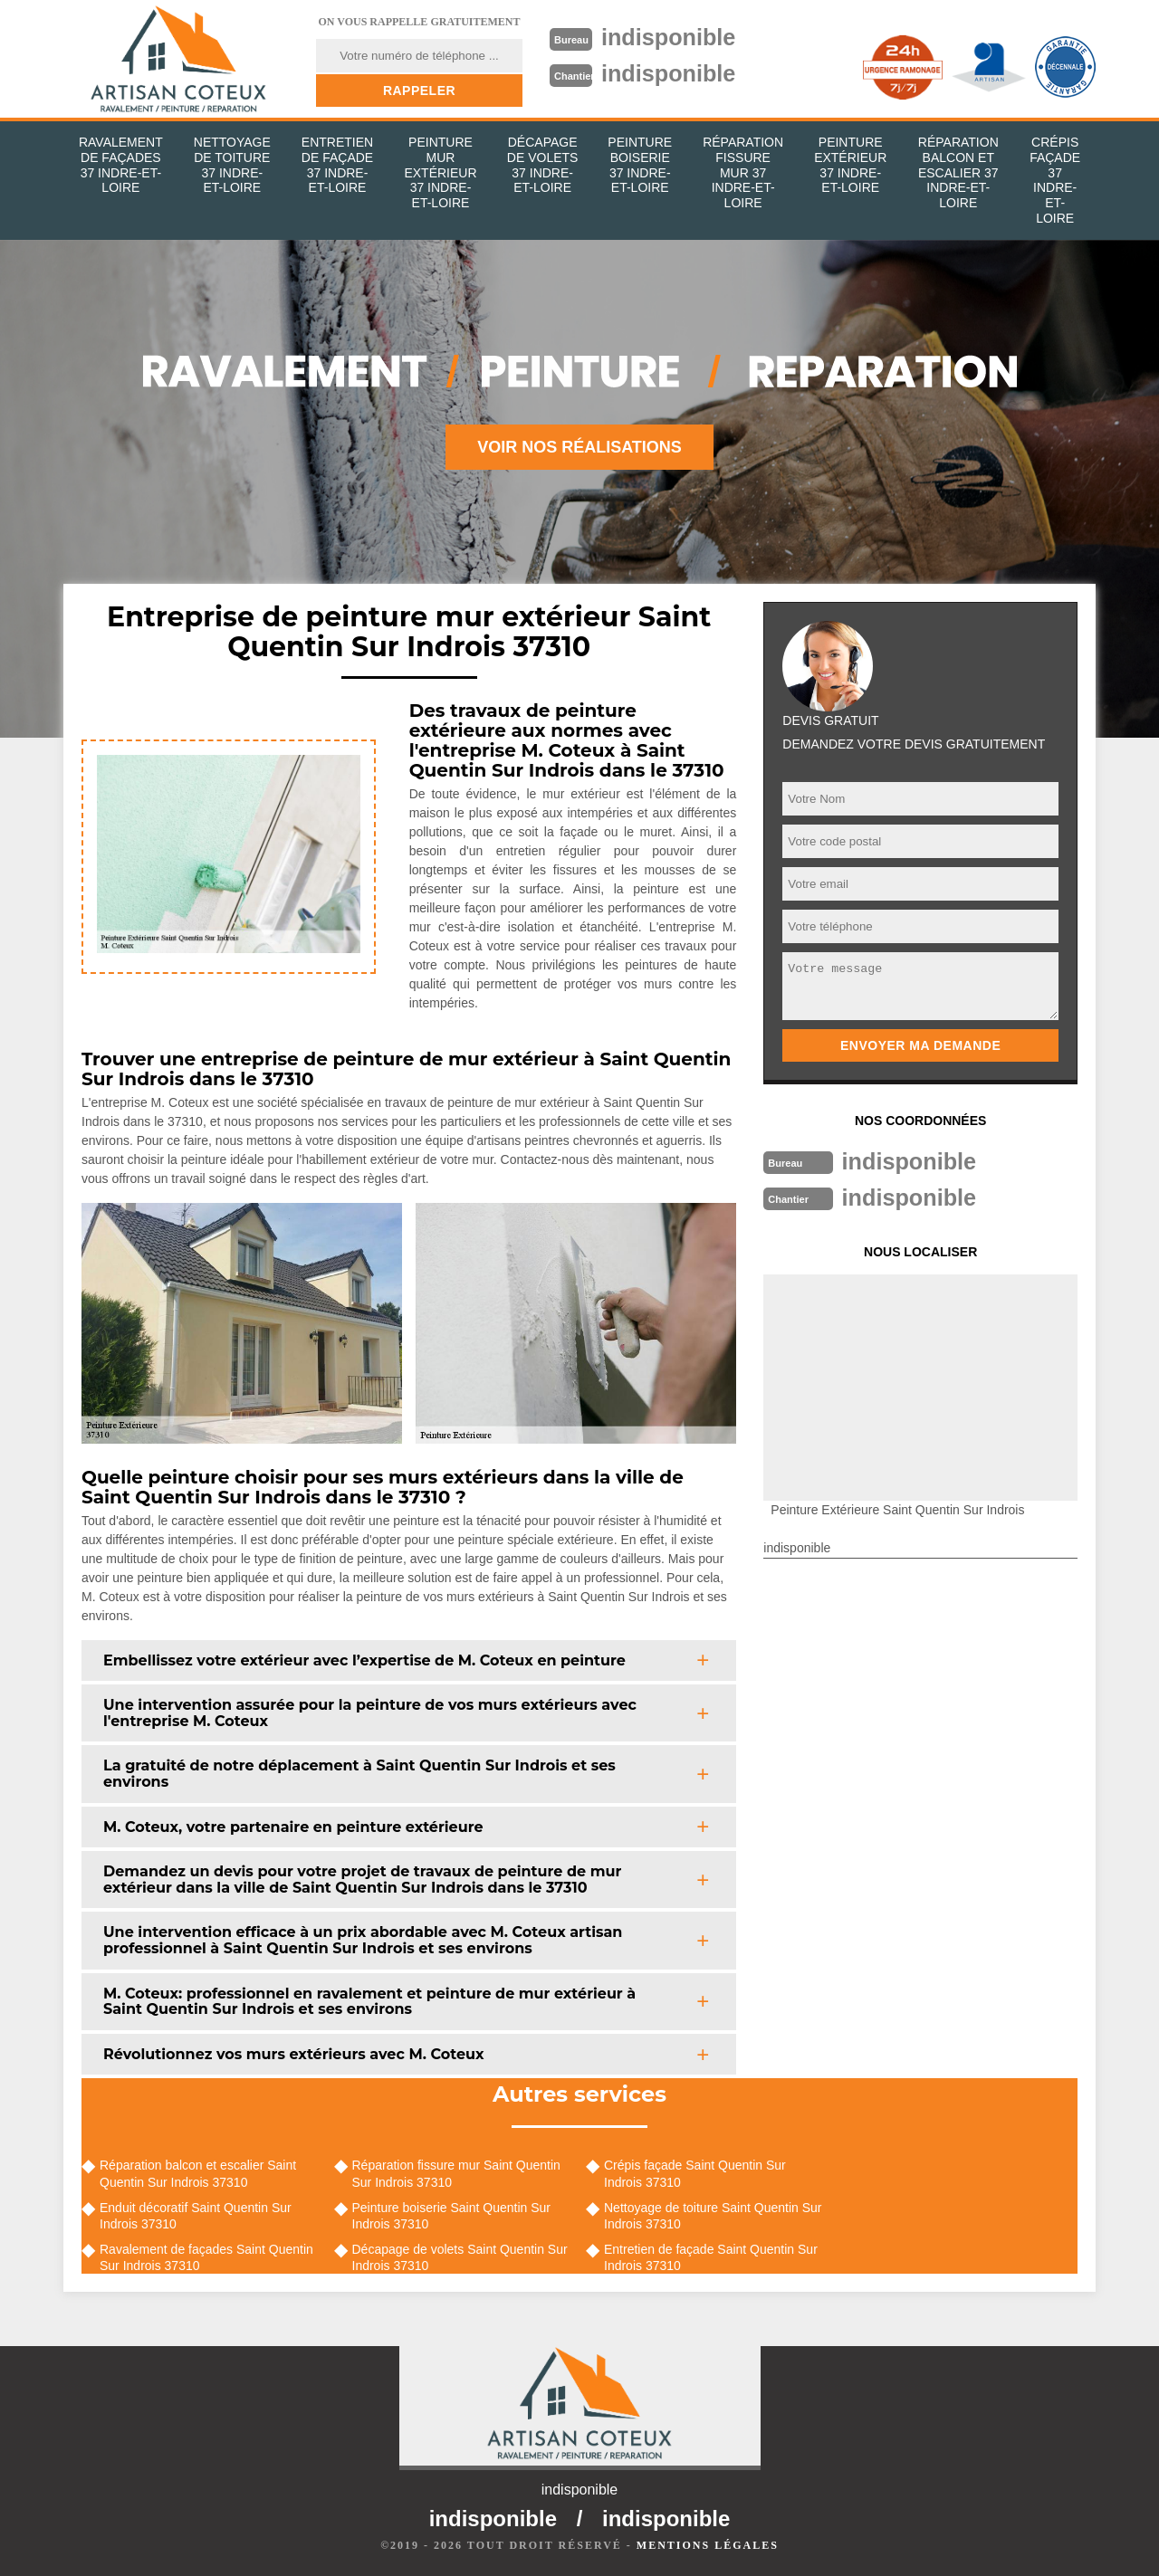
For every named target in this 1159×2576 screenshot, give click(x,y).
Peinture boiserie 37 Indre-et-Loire (640, 165)
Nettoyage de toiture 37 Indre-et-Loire (232, 165)
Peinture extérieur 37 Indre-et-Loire (850, 165)
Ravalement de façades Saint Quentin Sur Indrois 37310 (206, 2257)
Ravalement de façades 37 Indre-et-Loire (121, 165)
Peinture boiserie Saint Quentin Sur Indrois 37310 (451, 2215)
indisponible (671, 37)
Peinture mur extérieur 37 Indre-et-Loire (440, 172)
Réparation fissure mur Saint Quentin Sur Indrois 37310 (456, 2173)
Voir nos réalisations (579, 447)
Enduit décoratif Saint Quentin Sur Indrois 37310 (196, 2215)
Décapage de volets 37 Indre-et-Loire (543, 165)
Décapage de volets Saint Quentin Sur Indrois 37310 (460, 2257)
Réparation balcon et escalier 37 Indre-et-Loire (958, 172)
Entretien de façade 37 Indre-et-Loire (337, 165)
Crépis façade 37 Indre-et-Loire (1055, 180)
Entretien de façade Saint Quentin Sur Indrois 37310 (711, 2257)
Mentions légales (708, 2545)
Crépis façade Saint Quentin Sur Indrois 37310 (695, 2173)
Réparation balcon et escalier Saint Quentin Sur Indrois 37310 (198, 2173)
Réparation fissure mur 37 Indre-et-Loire (743, 172)
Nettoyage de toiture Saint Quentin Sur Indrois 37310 (712, 2215)
